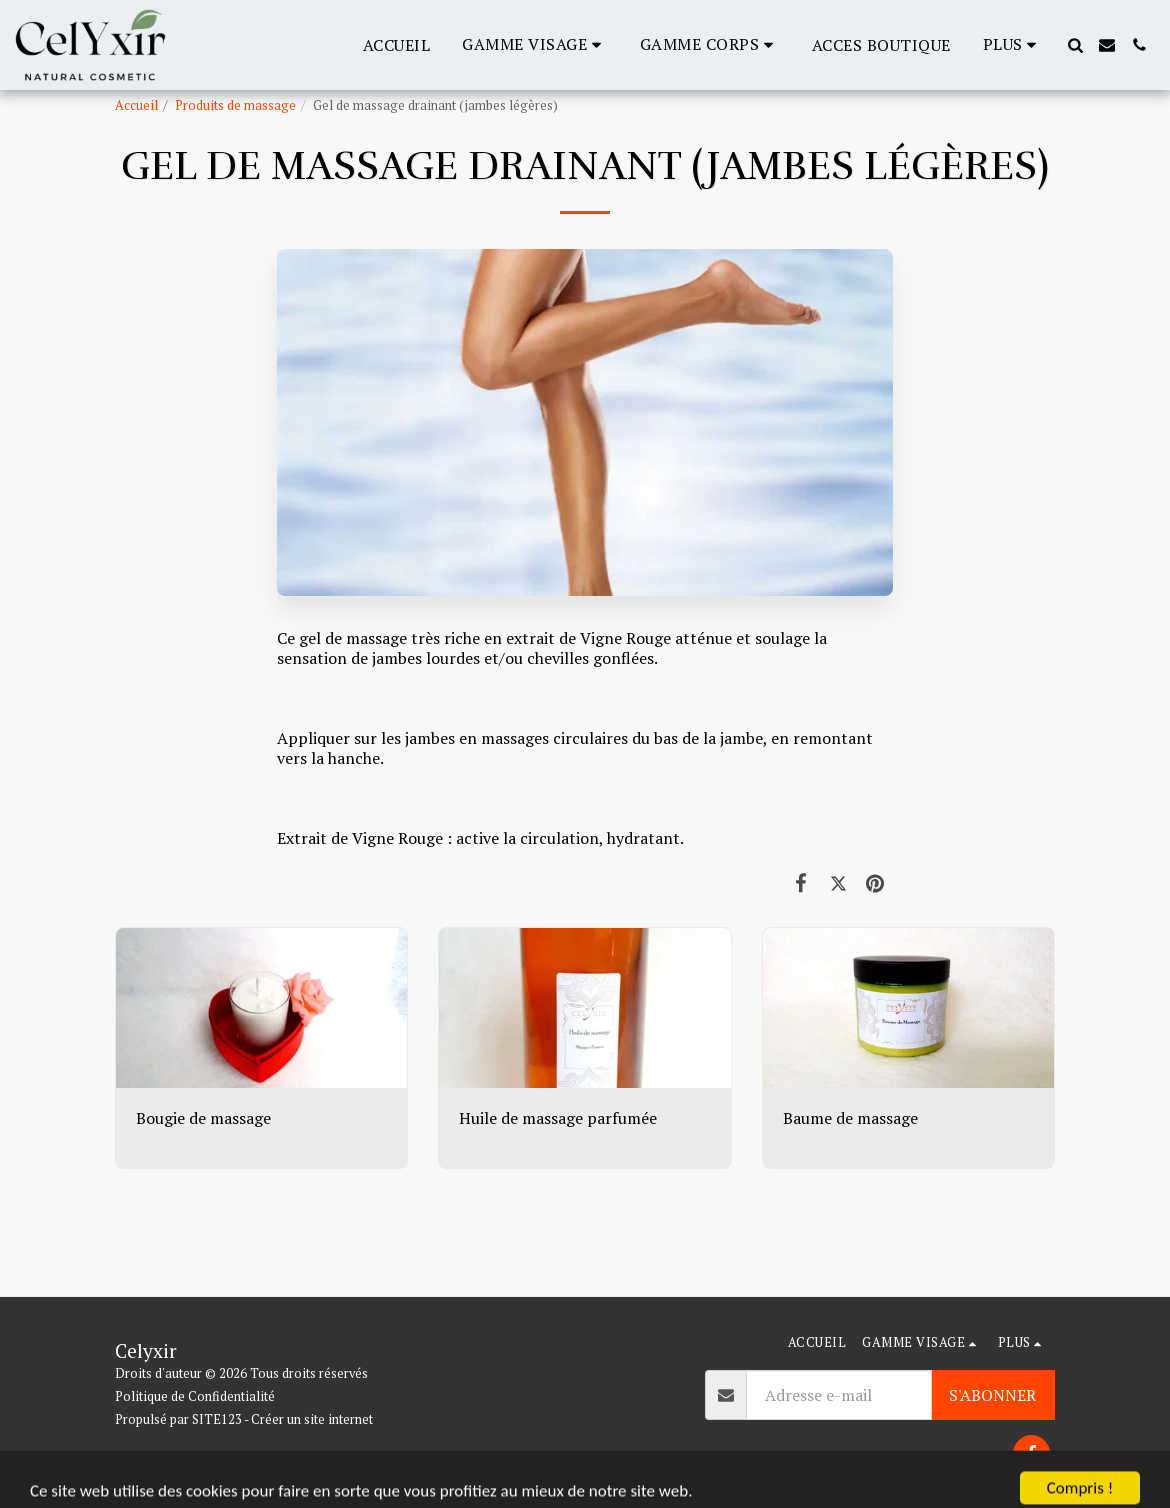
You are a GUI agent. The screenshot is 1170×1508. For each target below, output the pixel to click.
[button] (535, 44)
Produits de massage (235, 105)
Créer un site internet (312, 1419)
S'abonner (992, 1395)
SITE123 (217, 1419)
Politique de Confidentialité (195, 1396)
